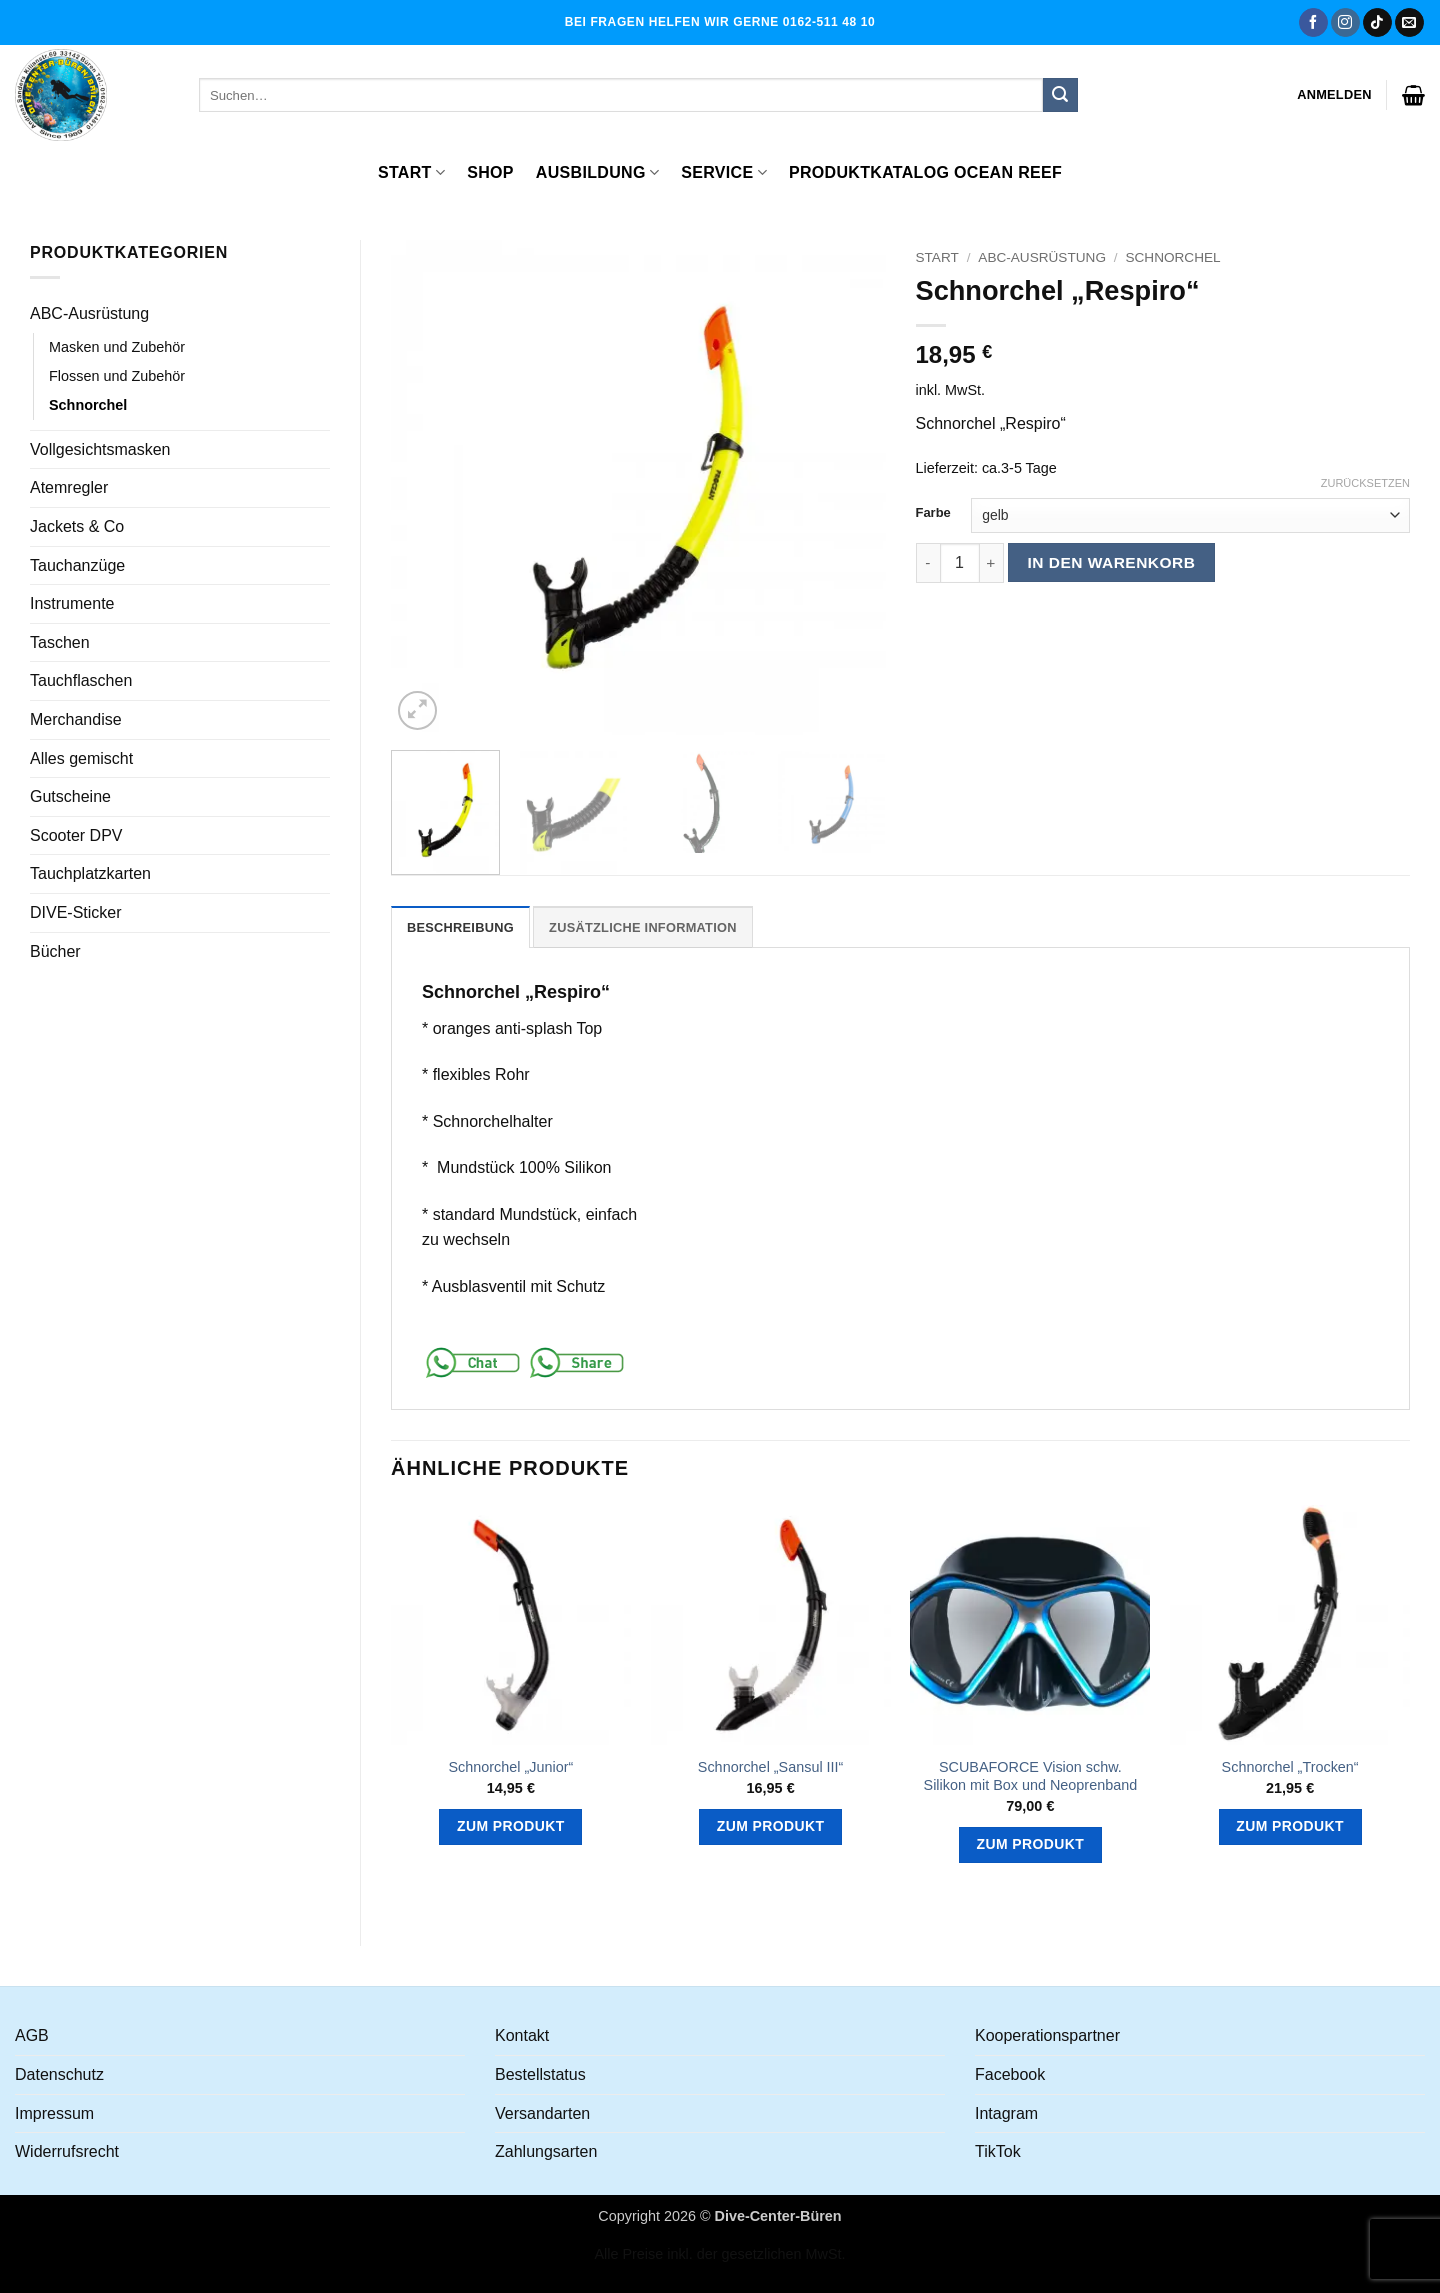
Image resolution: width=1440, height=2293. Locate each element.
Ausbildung (597, 172)
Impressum (54, 2113)
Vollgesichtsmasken (100, 449)
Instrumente (72, 603)
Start (411, 172)
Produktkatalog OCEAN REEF (925, 172)
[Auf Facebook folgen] (1313, 23)
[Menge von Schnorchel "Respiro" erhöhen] (992, 563)
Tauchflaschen (81, 680)
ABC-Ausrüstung (89, 313)
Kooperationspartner (1047, 2035)
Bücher (55, 951)
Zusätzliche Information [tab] (643, 927)
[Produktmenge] (960, 563)
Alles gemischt (81, 758)
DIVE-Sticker (76, 912)
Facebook (1010, 2074)
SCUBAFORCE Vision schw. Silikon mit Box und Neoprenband (1031, 1776)
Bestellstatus (540, 2074)
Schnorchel (88, 405)
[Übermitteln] (1060, 95)
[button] (1334, 95)
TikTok (998, 2151)
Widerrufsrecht (67, 2151)
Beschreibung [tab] (460, 927)
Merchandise (76, 719)
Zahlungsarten (546, 2151)
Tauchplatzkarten (90, 873)
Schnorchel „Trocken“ (1290, 1767)
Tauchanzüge (77, 565)
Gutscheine (70, 796)
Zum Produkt (511, 1826)
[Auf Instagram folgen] (1345, 23)
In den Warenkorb (1112, 562)
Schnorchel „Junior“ (510, 1767)
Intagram (1006, 2113)
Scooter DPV (76, 835)
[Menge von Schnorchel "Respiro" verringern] (928, 563)
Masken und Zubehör (117, 347)
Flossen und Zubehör (117, 376)
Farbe (933, 513)
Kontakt (522, 2035)
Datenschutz (59, 2074)
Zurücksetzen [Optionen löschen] (1365, 483)
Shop (490, 172)
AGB (32, 2035)
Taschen (60, 642)
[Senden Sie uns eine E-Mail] (1409, 23)
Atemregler (69, 487)
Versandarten (542, 2113)
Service (724, 172)
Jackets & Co (77, 526)
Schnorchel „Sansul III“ (771, 1767)
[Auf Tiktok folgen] (1377, 23)
